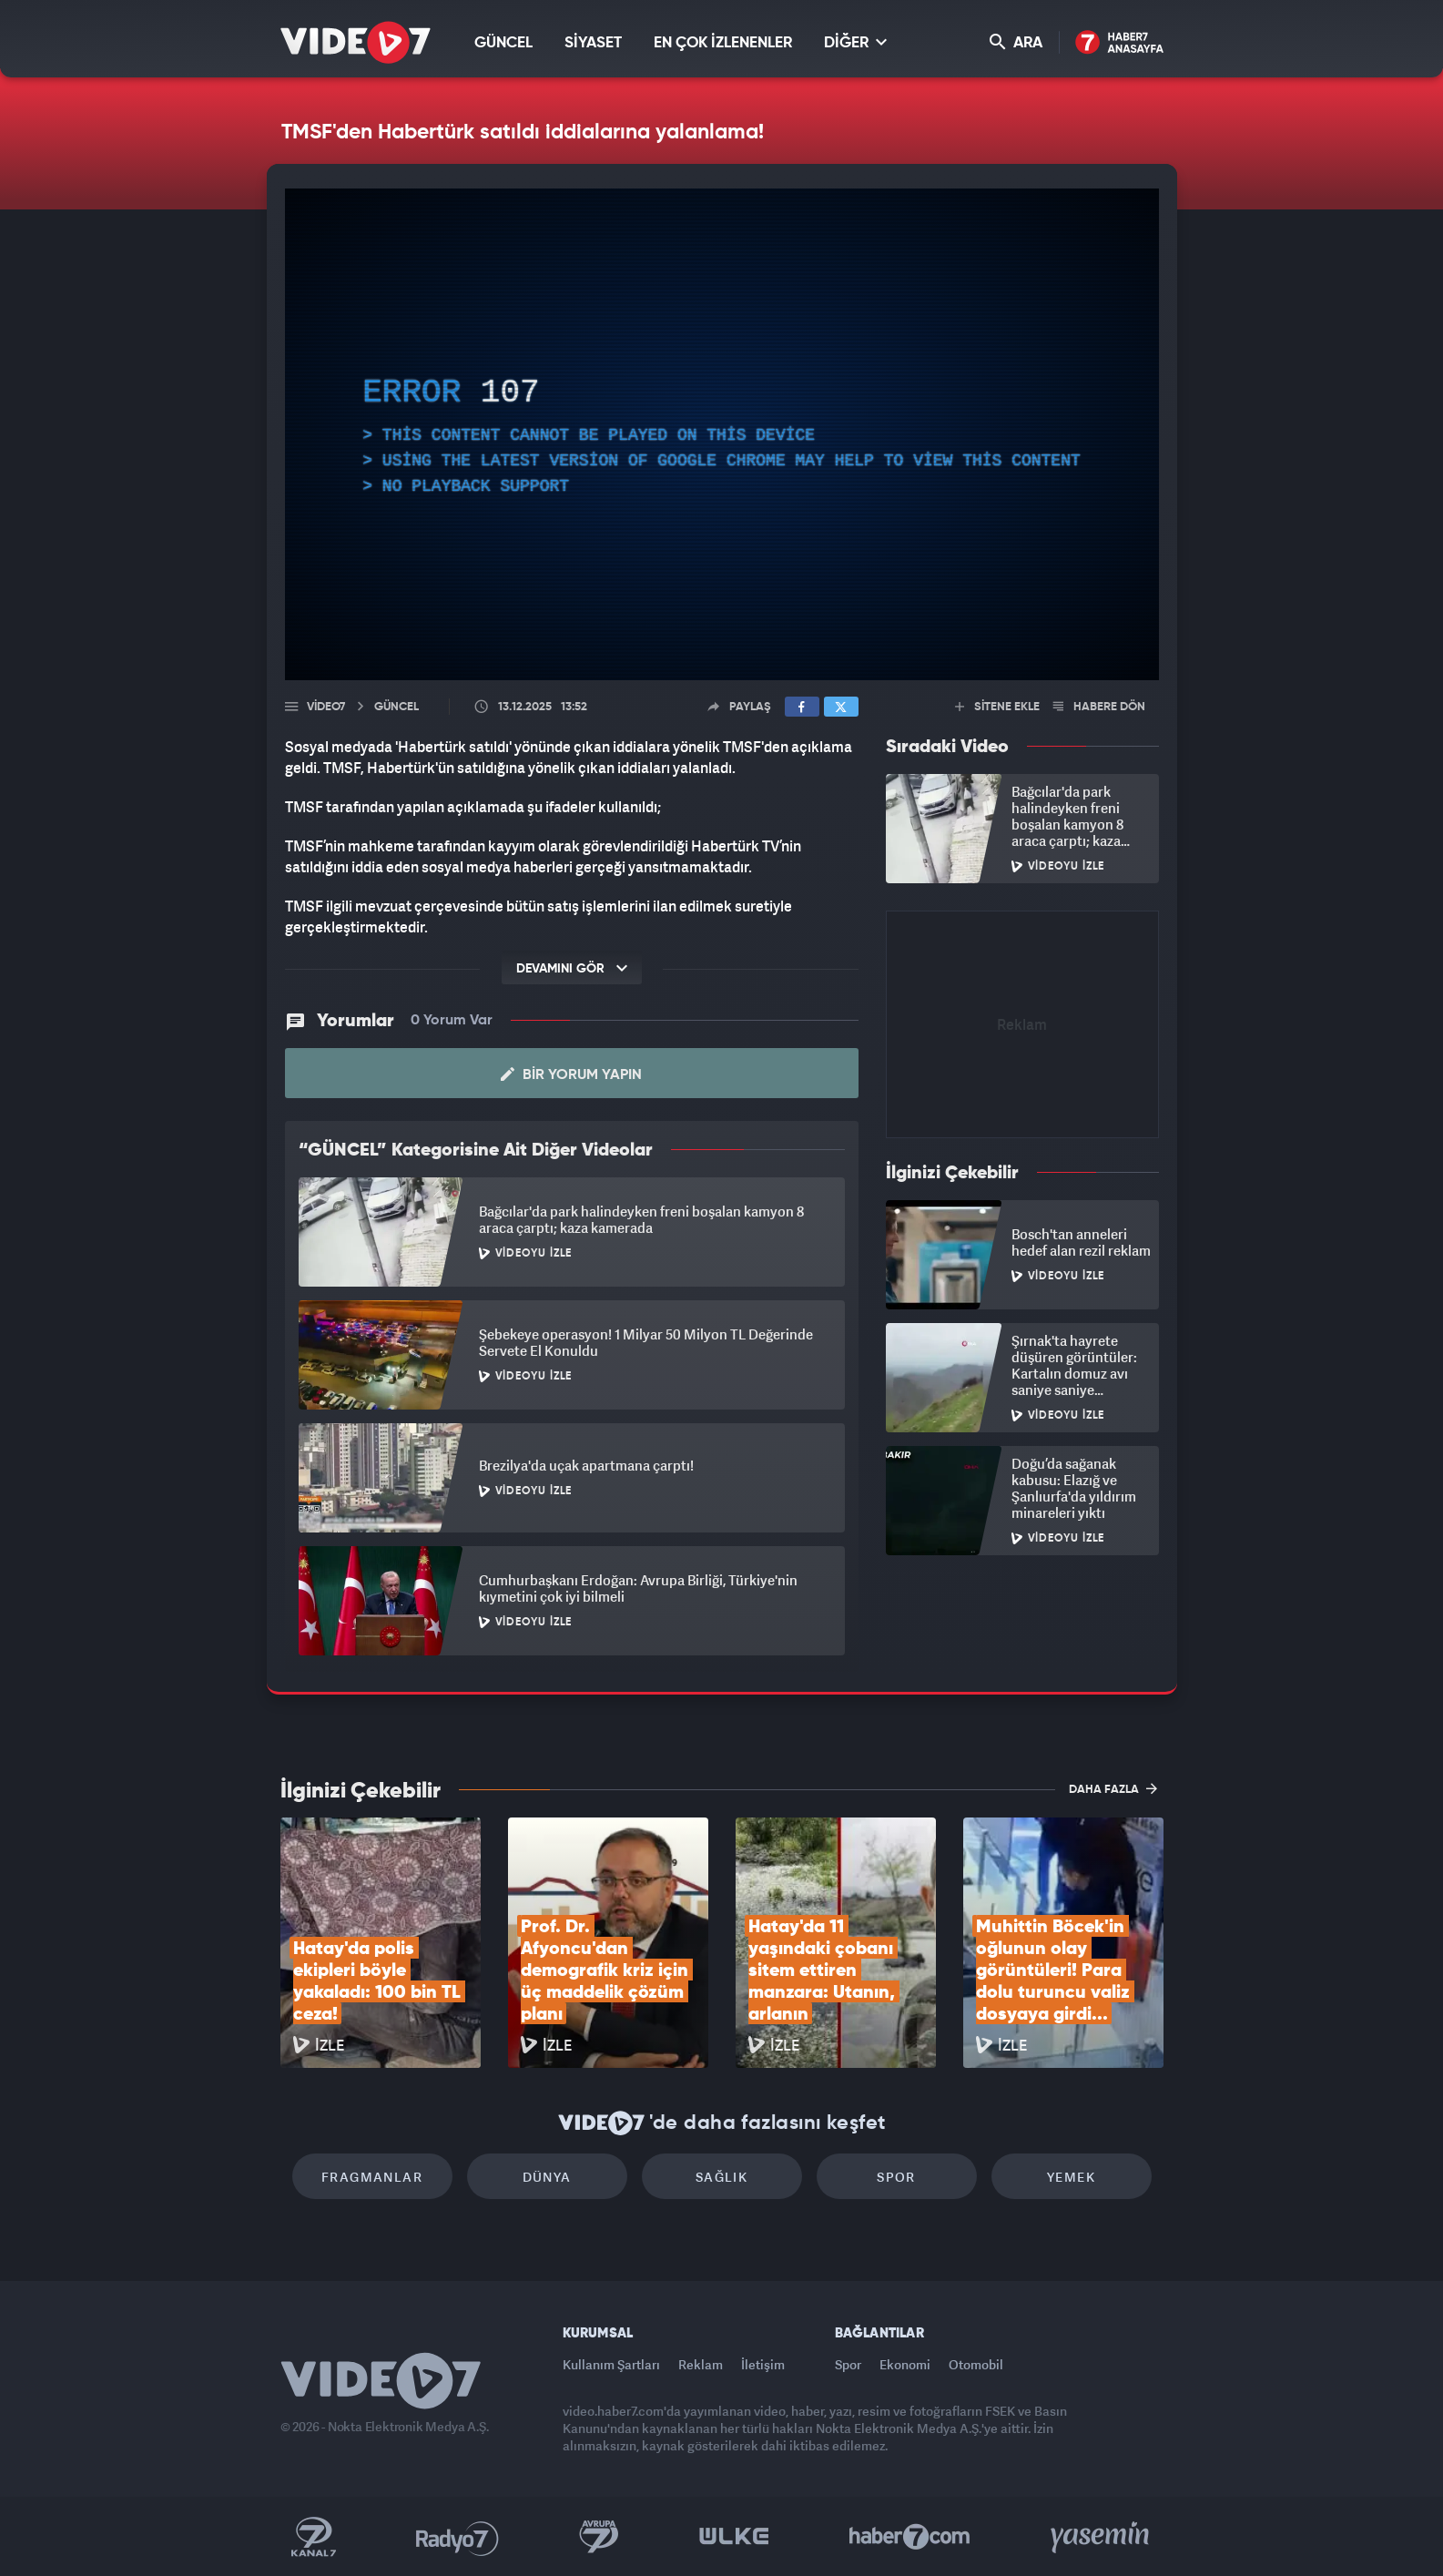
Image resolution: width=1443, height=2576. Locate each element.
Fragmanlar (371, 2176)
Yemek (1071, 2176)
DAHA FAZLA (1113, 1788)
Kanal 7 (313, 2537)
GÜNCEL (503, 43)
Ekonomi (904, 2364)
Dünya (547, 2176)
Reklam (700, 2364)
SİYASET (593, 43)
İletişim (763, 2364)
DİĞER (855, 42)
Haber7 (909, 2537)
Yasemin (1102, 2537)
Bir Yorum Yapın (571, 1074)
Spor (896, 2176)
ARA (1016, 42)
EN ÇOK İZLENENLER (723, 43)
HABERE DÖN (1099, 707)
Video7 (326, 707)
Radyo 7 (457, 2537)
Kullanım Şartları (611, 2364)
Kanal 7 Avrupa (599, 2537)
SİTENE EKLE (997, 707)
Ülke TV (734, 2537)
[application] (722, 434)
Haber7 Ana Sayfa (1119, 43)
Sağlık (721, 2176)
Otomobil (976, 2364)
